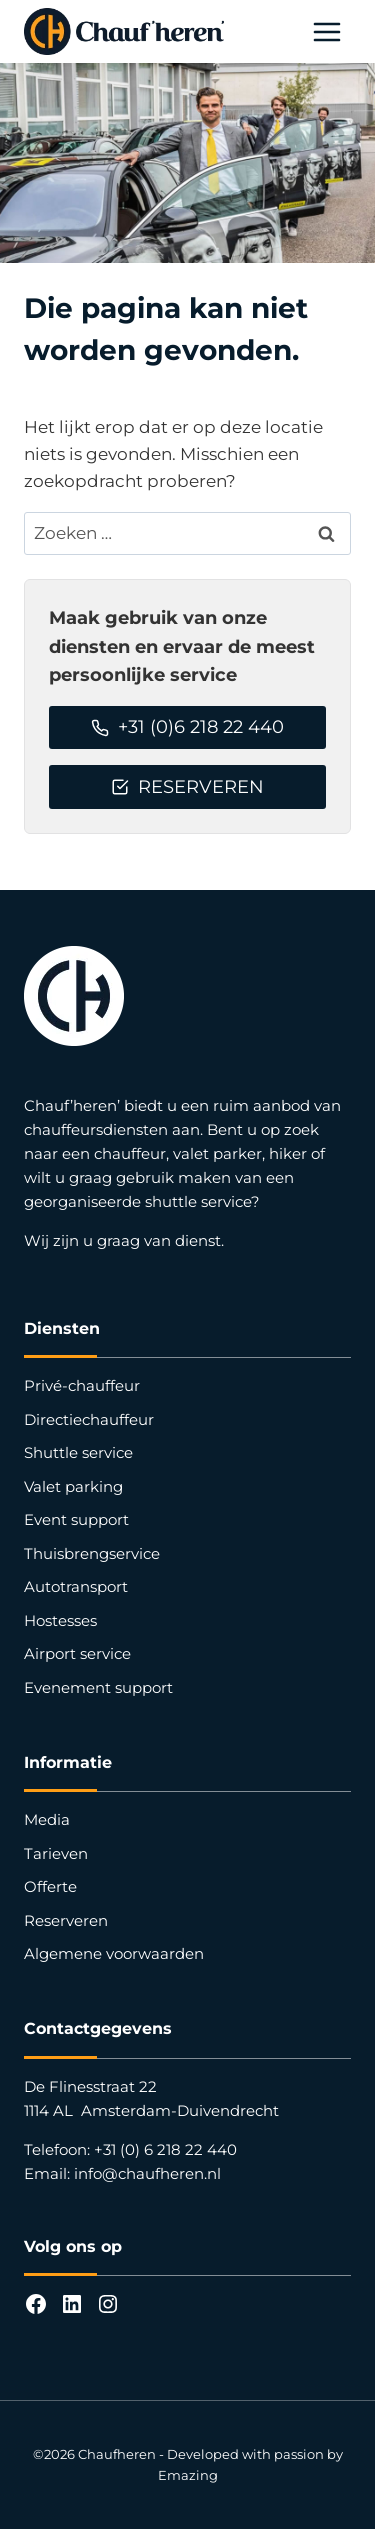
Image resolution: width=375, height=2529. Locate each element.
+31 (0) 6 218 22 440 (165, 2149)
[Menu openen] (326, 31)
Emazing (188, 2475)
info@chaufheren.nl (147, 2173)
